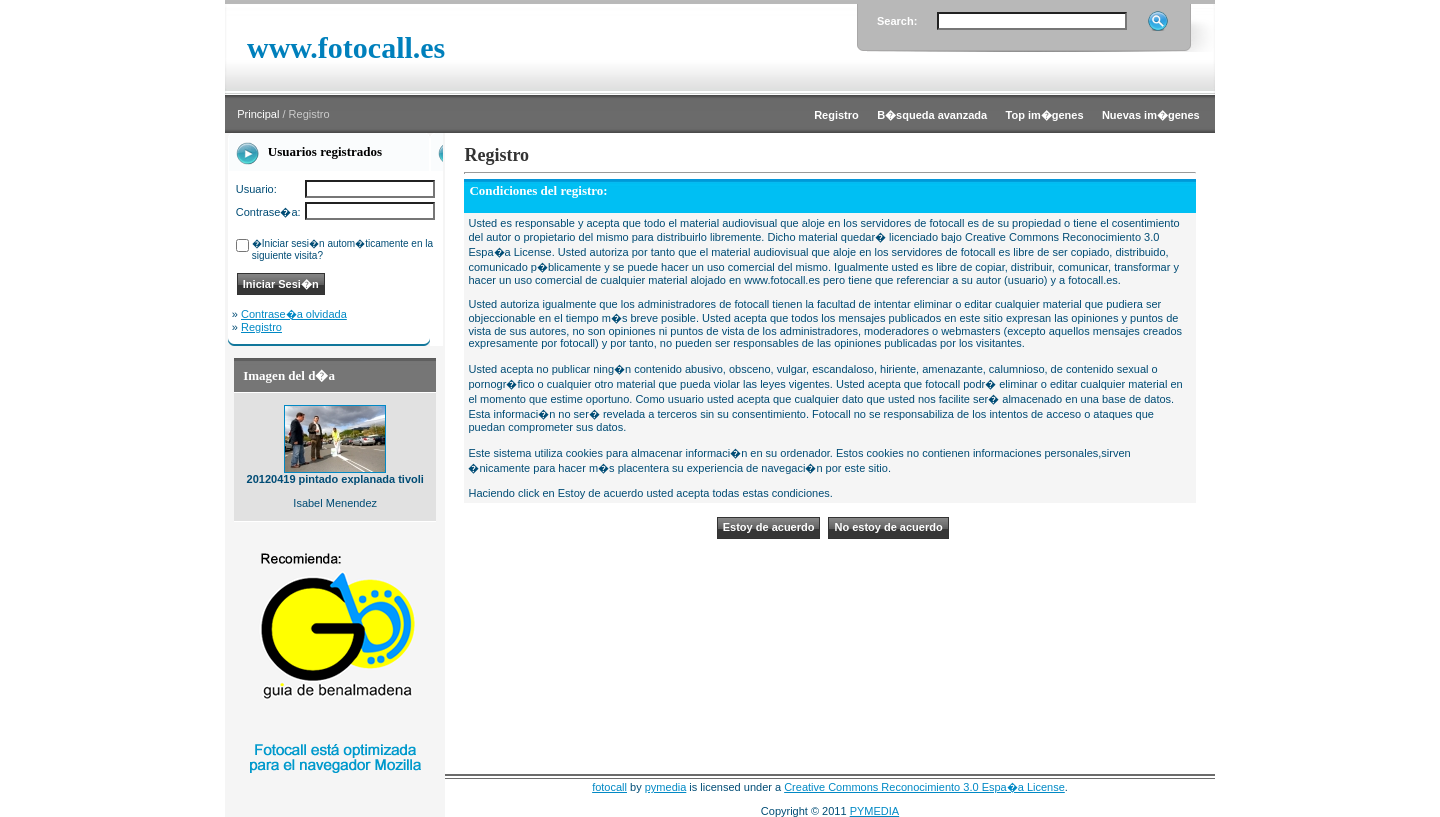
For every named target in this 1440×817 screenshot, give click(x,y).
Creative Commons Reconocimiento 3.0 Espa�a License (924, 787)
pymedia (666, 787)
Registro (261, 327)
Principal (258, 114)
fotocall (609, 787)
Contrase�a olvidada (294, 314)
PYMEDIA (875, 811)
